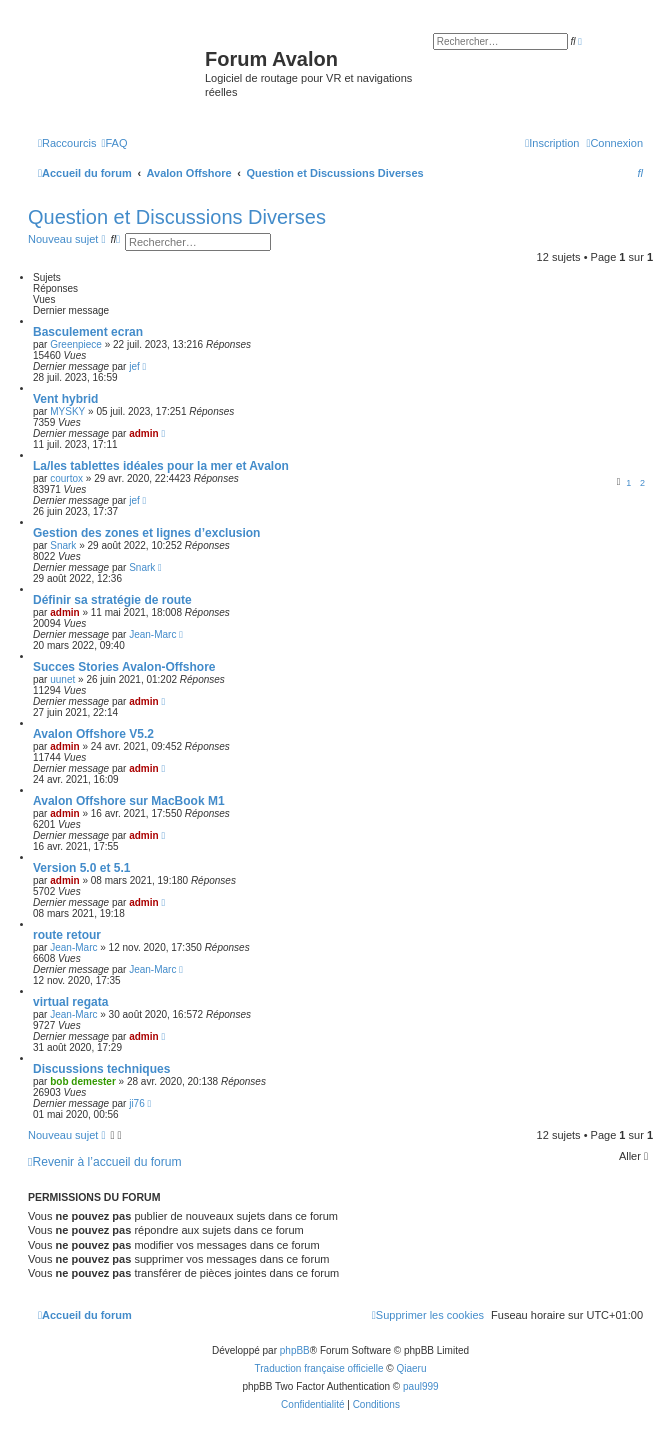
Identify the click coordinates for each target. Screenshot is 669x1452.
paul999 (421, 1386)
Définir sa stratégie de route (112, 600)
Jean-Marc (152, 634)
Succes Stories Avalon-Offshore (124, 667)
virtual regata (70, 1002)
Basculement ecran (88, 332)
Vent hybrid (65, 399)
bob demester (83, 1081)
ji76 (137, 1103)
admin (143, 433)
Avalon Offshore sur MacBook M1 (129, 801)
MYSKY (67, 411)
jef (134, 366)
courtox (66, 478)
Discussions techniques (101, 1069)
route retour (67, 935)
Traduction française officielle (319, 1368)
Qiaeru (411, 1368)
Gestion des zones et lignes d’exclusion (146, 533)
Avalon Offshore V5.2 (93, 734)
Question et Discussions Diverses (177, 217)
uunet (62, 679)
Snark (63, 545)
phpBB (295, 1350)
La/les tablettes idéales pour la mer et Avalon (161, 466)
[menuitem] (114, 143)
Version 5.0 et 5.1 (81, 868)
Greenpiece (76, 344)
